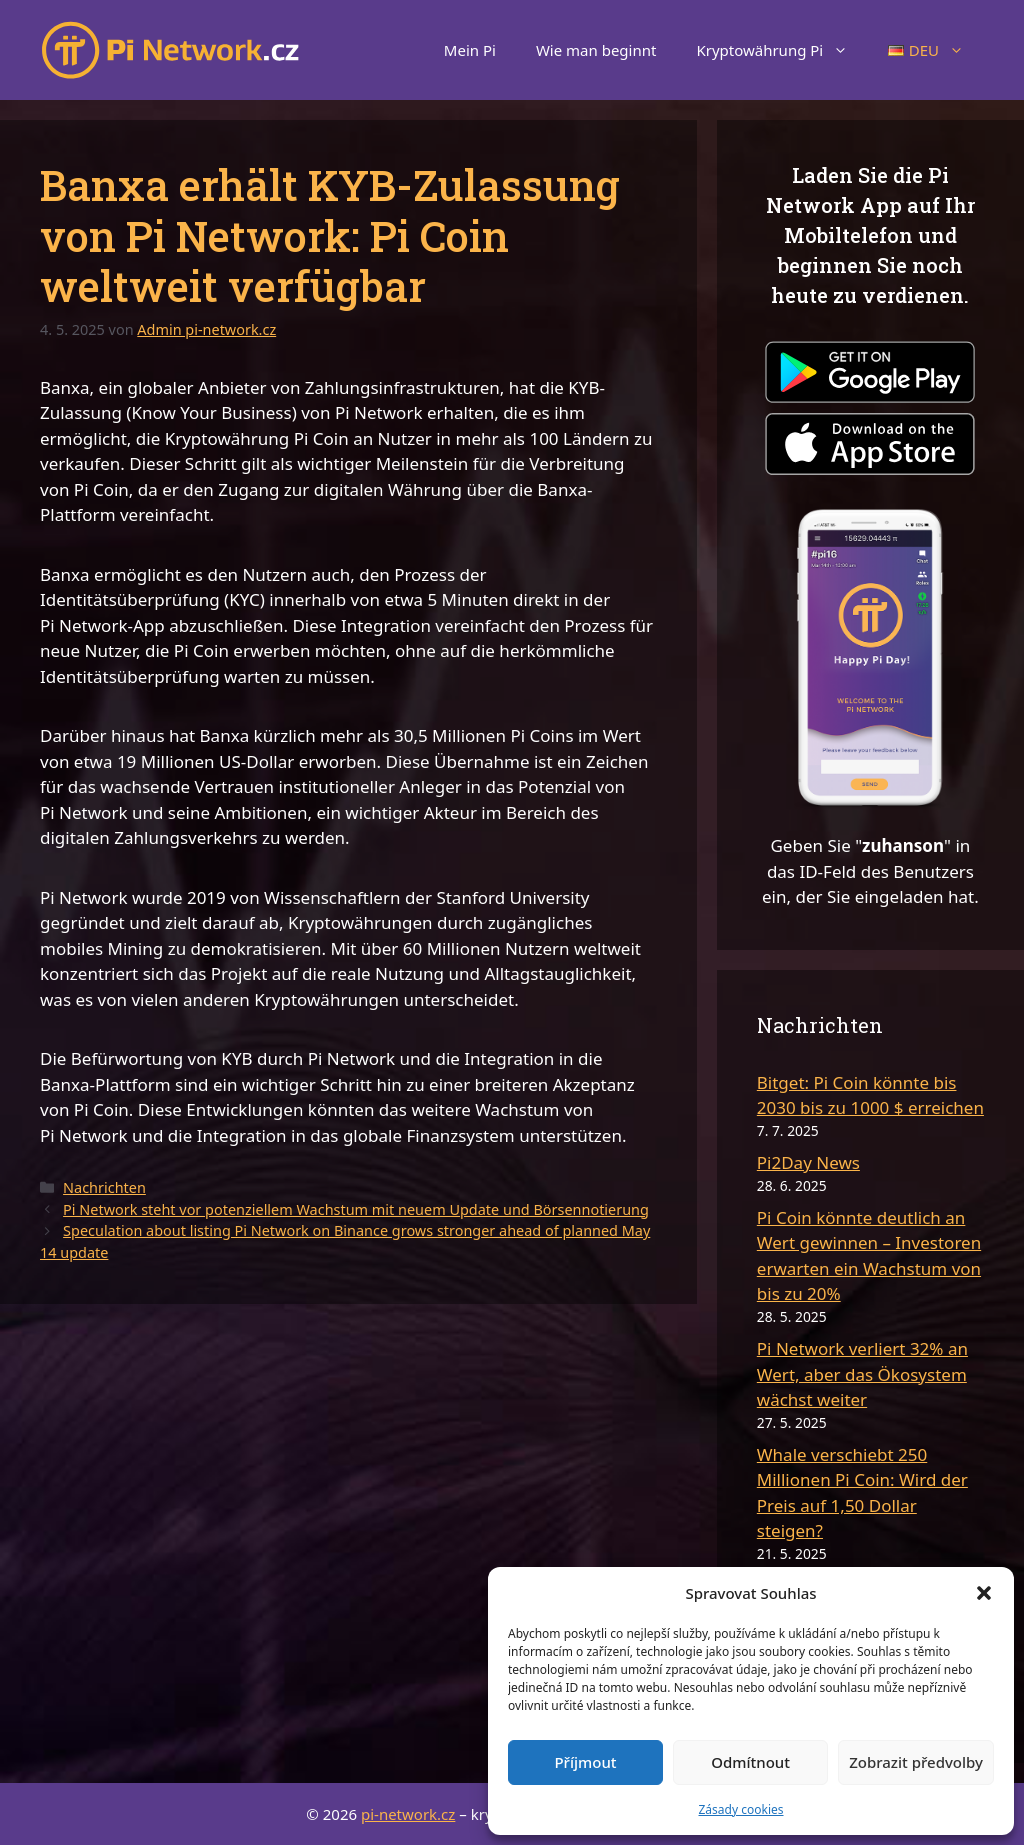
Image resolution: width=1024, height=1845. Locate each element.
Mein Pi (470, 50)
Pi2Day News (808, 1162)
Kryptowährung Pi (782, 50)
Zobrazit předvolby (916, 1762)
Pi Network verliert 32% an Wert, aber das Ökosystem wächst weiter (862, 1374)
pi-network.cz (408, 1814)
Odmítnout (750, 1762)
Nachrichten (104, 1187)
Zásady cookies (741, 1809)
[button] (984, 1593)
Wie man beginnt (596, 50)
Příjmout (585, 1762)
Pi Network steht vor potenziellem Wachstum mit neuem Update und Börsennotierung (356, 1209)
